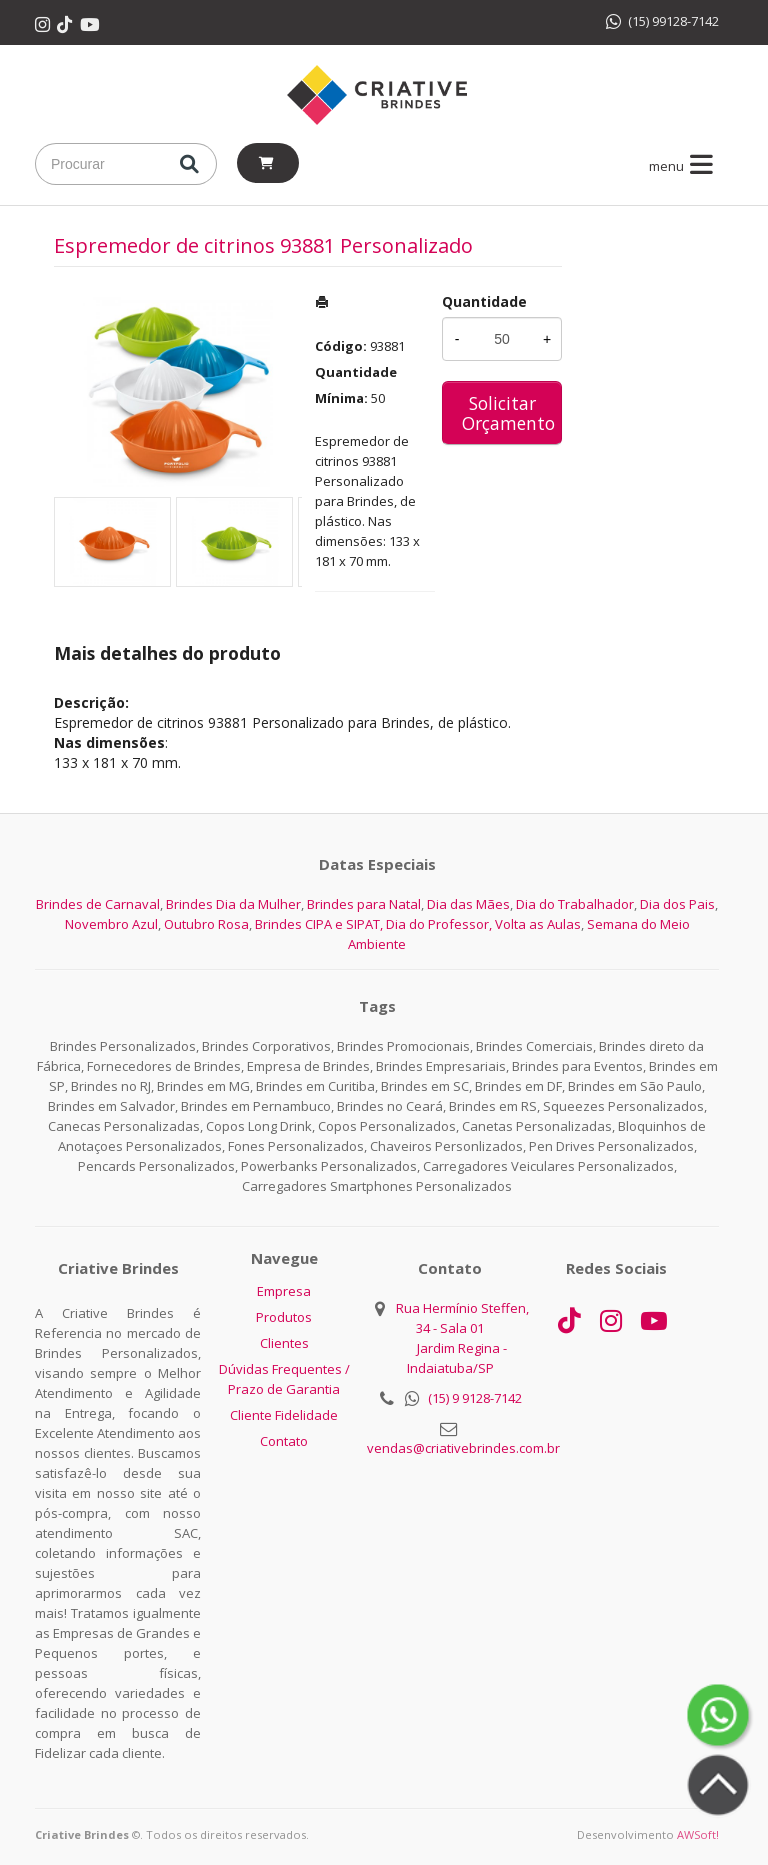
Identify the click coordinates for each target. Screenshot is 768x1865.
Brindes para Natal (364, 904)
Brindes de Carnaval (98, 904)
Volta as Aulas (538, 924)
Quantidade (484, 301)
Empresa (284, 1291)
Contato (284, 1441)
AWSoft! (698, 1834)
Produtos (284, 1317)
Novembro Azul (111, 924)
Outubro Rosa (206, 924)
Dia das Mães (468, 904)
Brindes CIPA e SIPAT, (319, 924)
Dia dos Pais (677, 904)
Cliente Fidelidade (284, 1415)
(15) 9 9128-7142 (475, 1398)
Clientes (284, 1343)
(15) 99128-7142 (662, 21)
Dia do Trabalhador (575, 904)
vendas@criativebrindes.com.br (463, 1448)
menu (684, 166)
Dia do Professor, (439, 924)
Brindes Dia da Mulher (233, 904)
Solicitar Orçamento (508, 413)
